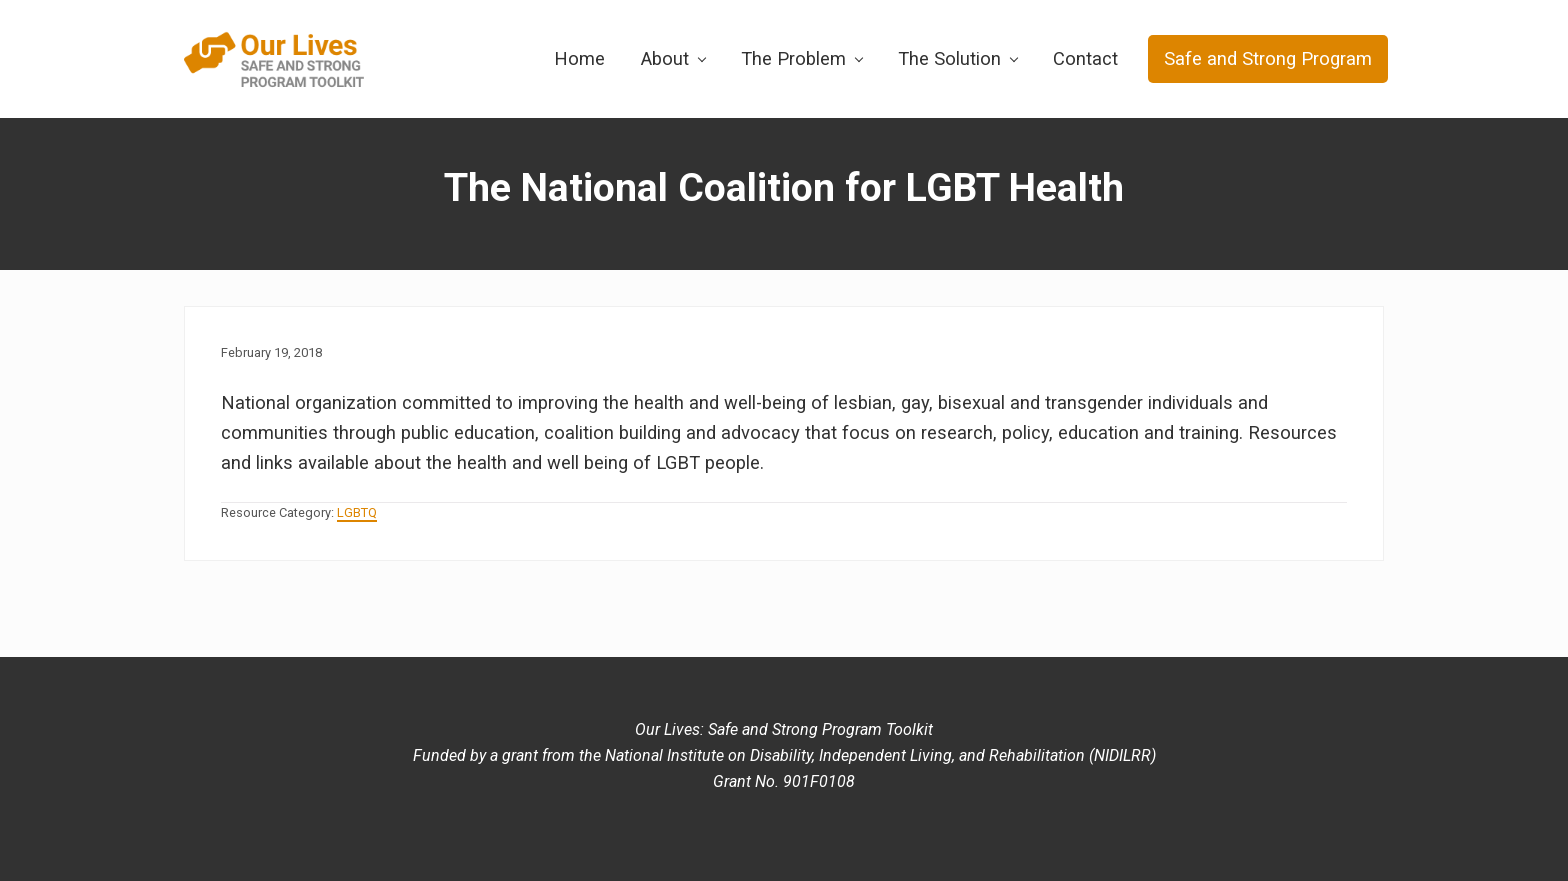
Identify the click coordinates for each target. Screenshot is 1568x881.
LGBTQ (357, 512)
